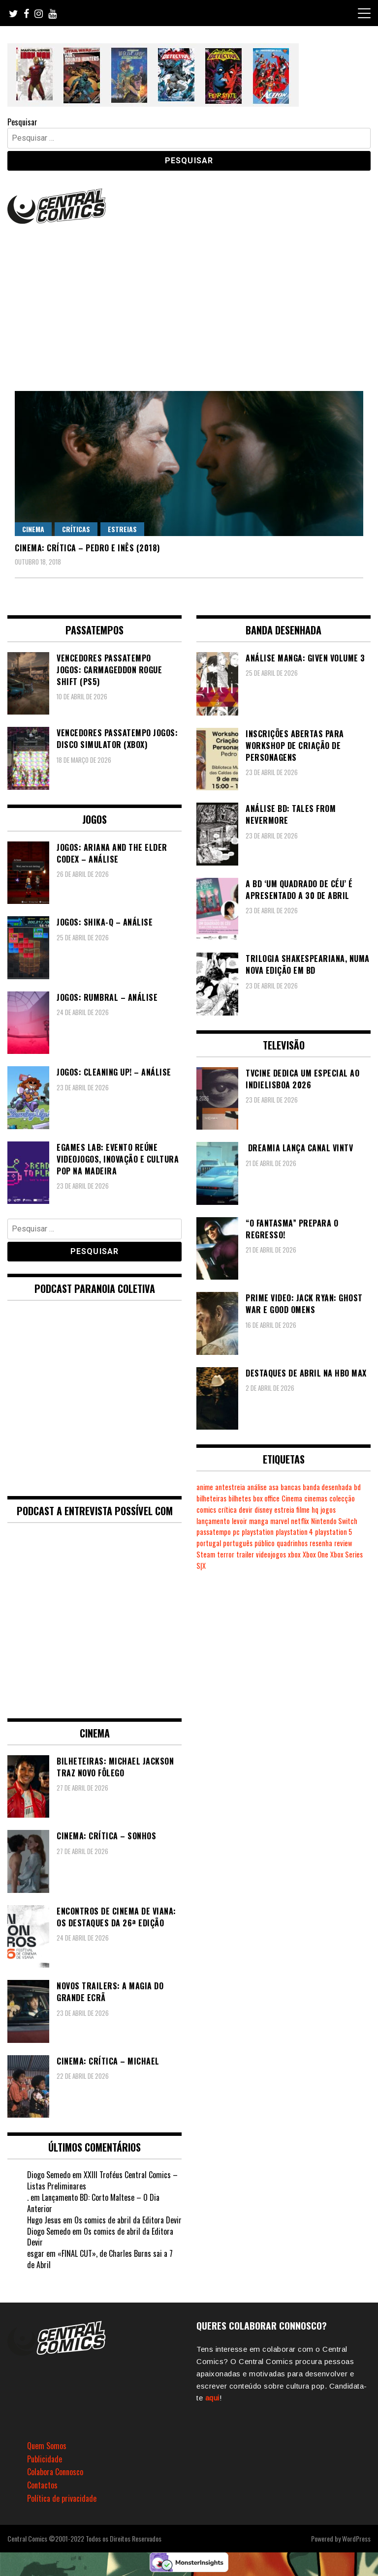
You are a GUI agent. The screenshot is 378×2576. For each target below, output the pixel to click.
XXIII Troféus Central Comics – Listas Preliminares (102, 2180)
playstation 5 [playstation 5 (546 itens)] (333, 1532)
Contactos (42, 2485)
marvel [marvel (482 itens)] (279, 1521)
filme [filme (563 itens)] (303, 1509)
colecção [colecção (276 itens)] (342, 1498)
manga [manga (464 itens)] (258, 1521)
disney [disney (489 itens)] (263, 1509)
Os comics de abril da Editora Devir (128, 2220)
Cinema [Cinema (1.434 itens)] (292, 1498)
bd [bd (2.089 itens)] (357, 1487)
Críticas (76, 529)
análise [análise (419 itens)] (257, 1487)
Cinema (33, 529)
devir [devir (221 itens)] (245, 1509)
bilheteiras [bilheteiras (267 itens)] (211, 1498)
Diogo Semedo (48, 2175)
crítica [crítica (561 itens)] (227, 1509)
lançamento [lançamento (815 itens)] (213, 1521)
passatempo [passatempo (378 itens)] (213, 1532)
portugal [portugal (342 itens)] (208, 1543)
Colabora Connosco (55, 2472)
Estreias (122, 529)
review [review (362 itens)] (343, 1543)
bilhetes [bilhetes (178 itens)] (239, 1498)
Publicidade (44, 2459)
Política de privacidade (61, 2498)
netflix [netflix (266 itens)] (300, 1521)
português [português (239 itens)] (237, 1543)
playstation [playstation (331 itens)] (258, 1532)
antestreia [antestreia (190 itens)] (230, 1487)
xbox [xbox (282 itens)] (294, 1554)
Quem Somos (46, 2446)
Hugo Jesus (44, 2220)
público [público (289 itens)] (264, 1543)
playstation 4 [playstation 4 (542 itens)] (294, 1532)
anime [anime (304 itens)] (204, 1487)
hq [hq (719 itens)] (315, 1509)
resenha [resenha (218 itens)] (321, 1543)
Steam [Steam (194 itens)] (205, 1554)
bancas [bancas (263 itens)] (291, 1487)
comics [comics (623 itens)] (206, 1509)
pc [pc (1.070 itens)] (236, 1532)
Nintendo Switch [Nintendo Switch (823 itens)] (334, 1521)
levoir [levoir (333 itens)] (239, 1521)
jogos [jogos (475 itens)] (328, 1509)
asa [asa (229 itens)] (274, 1487)
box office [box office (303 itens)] (266, 1498)
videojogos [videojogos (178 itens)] (271, 1554)
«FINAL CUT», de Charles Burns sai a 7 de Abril (100, 2259)
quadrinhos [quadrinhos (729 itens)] (292, 1543)
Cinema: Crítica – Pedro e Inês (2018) (87, 548)
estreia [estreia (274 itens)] (284, 1509)
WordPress (356, 2538)
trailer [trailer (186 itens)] (245, 1554)
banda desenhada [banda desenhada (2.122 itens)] (327, 1487)
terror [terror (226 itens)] (225, 1554)
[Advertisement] (189, 300)
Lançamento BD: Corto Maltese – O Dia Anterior (93, 2203)
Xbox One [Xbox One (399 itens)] (315, 1554)
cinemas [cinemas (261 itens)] (315, 1498)
